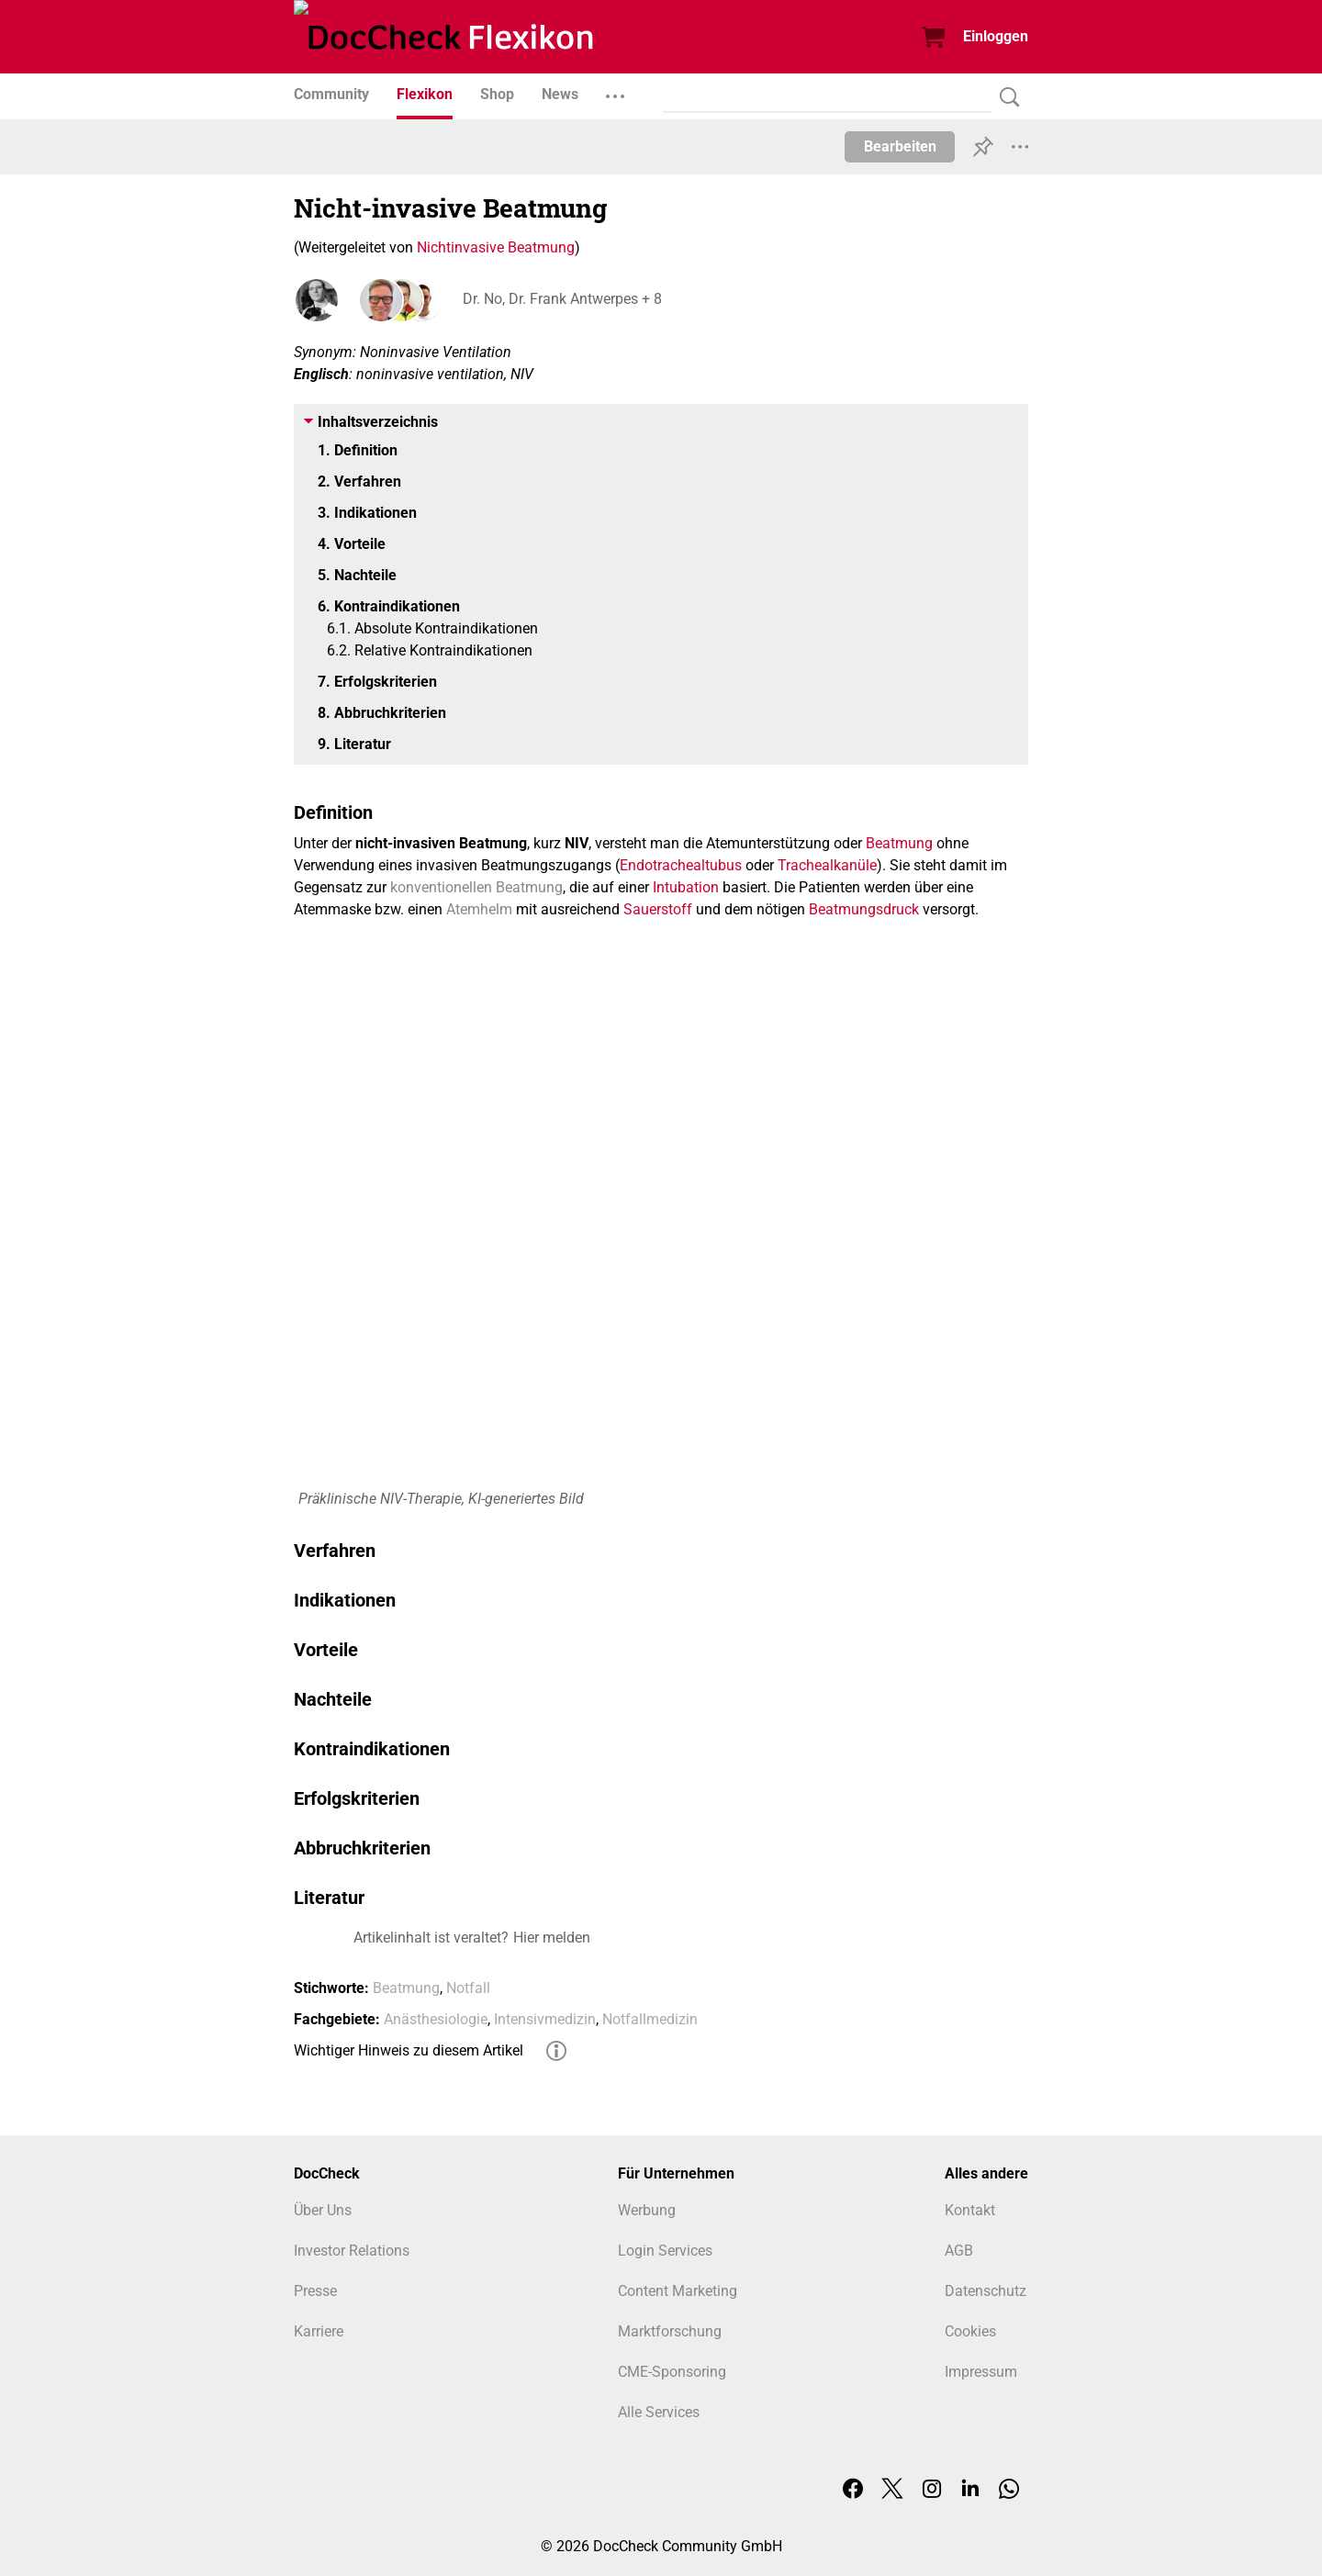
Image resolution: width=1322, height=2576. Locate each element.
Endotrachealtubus (681, 865)
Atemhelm (479, 909)
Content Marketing (677, 2291)
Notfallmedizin (650, 2019)
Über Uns (323, 2210)
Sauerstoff (657, 909)
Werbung (647, 2210)
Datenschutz (985, 2291)
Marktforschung (670, 2331)
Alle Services (659, 2412)
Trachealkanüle (827, 865)
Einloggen (995, 36)
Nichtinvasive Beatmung (496, 247)
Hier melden (551, 1937)
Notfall (468, 1988)
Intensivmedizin (545, 2019)
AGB (959, 2250)
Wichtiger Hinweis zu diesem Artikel (408, 2050)
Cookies (970, 2331)
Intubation (686, 887)
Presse (315, 2291)
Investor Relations (351, 2250)
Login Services (665, 2250)
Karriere (318, 2331)
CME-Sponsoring (672, 2371)
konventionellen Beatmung (476, 887)
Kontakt (970, 2210)
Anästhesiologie (435, 2019)
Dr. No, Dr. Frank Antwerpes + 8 (558, 299)
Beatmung (899, 843)
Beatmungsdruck (864, 909)
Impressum (981, 2371)
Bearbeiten (900, 146)
